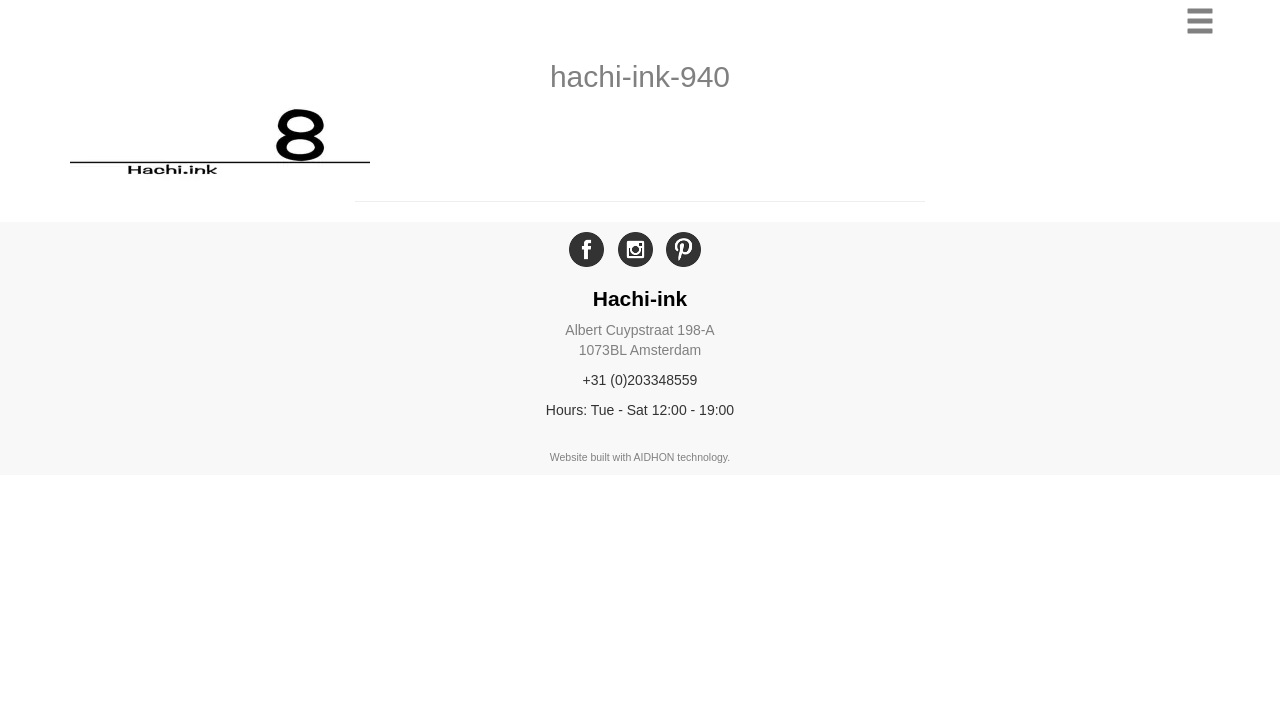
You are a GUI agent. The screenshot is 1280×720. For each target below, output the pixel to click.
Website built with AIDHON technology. (640, 457)
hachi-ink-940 (640, 76)
